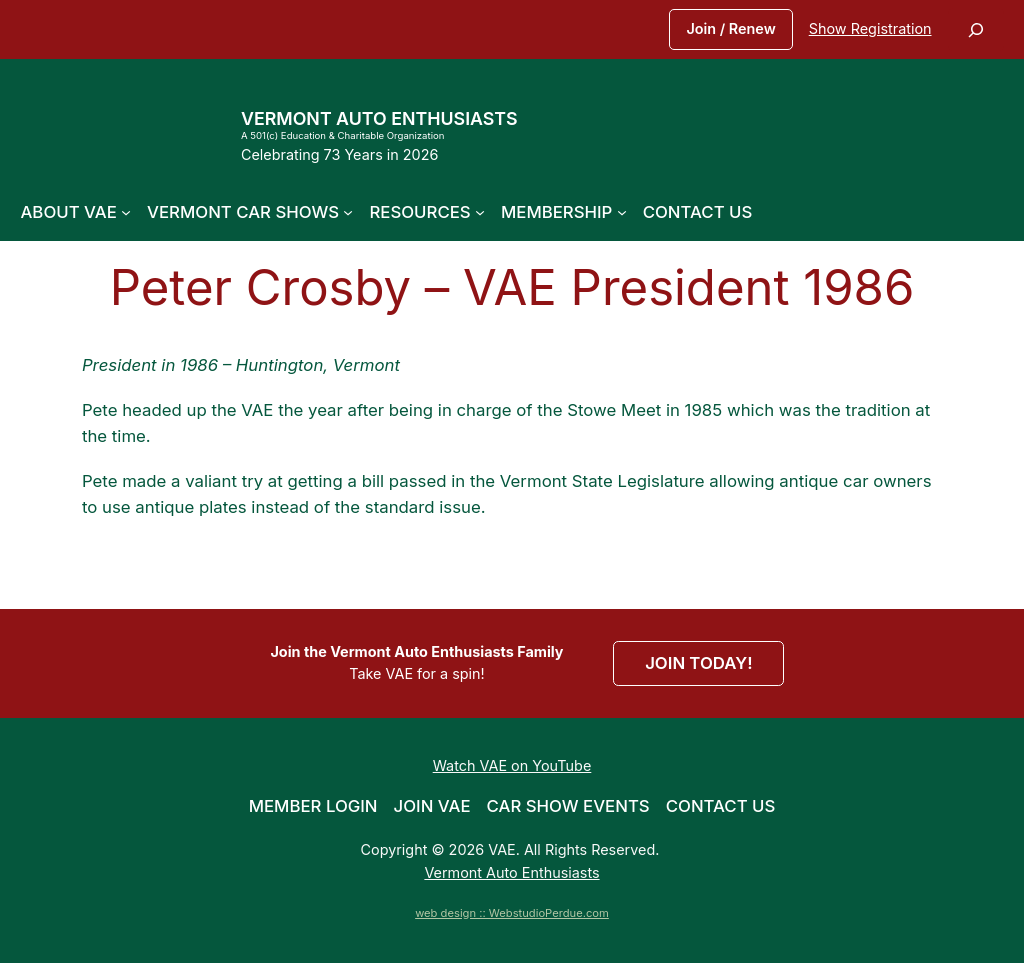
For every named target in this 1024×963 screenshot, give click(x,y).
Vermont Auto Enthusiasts (379, 118)
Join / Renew (730, 28)
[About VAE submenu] (126, 212)
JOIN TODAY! (698, 663)
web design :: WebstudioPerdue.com (512, 913)
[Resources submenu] (480, 212)
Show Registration (870, 28)
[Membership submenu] (622, 212)
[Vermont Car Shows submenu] (348, 212)
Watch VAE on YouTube (512, 765)
